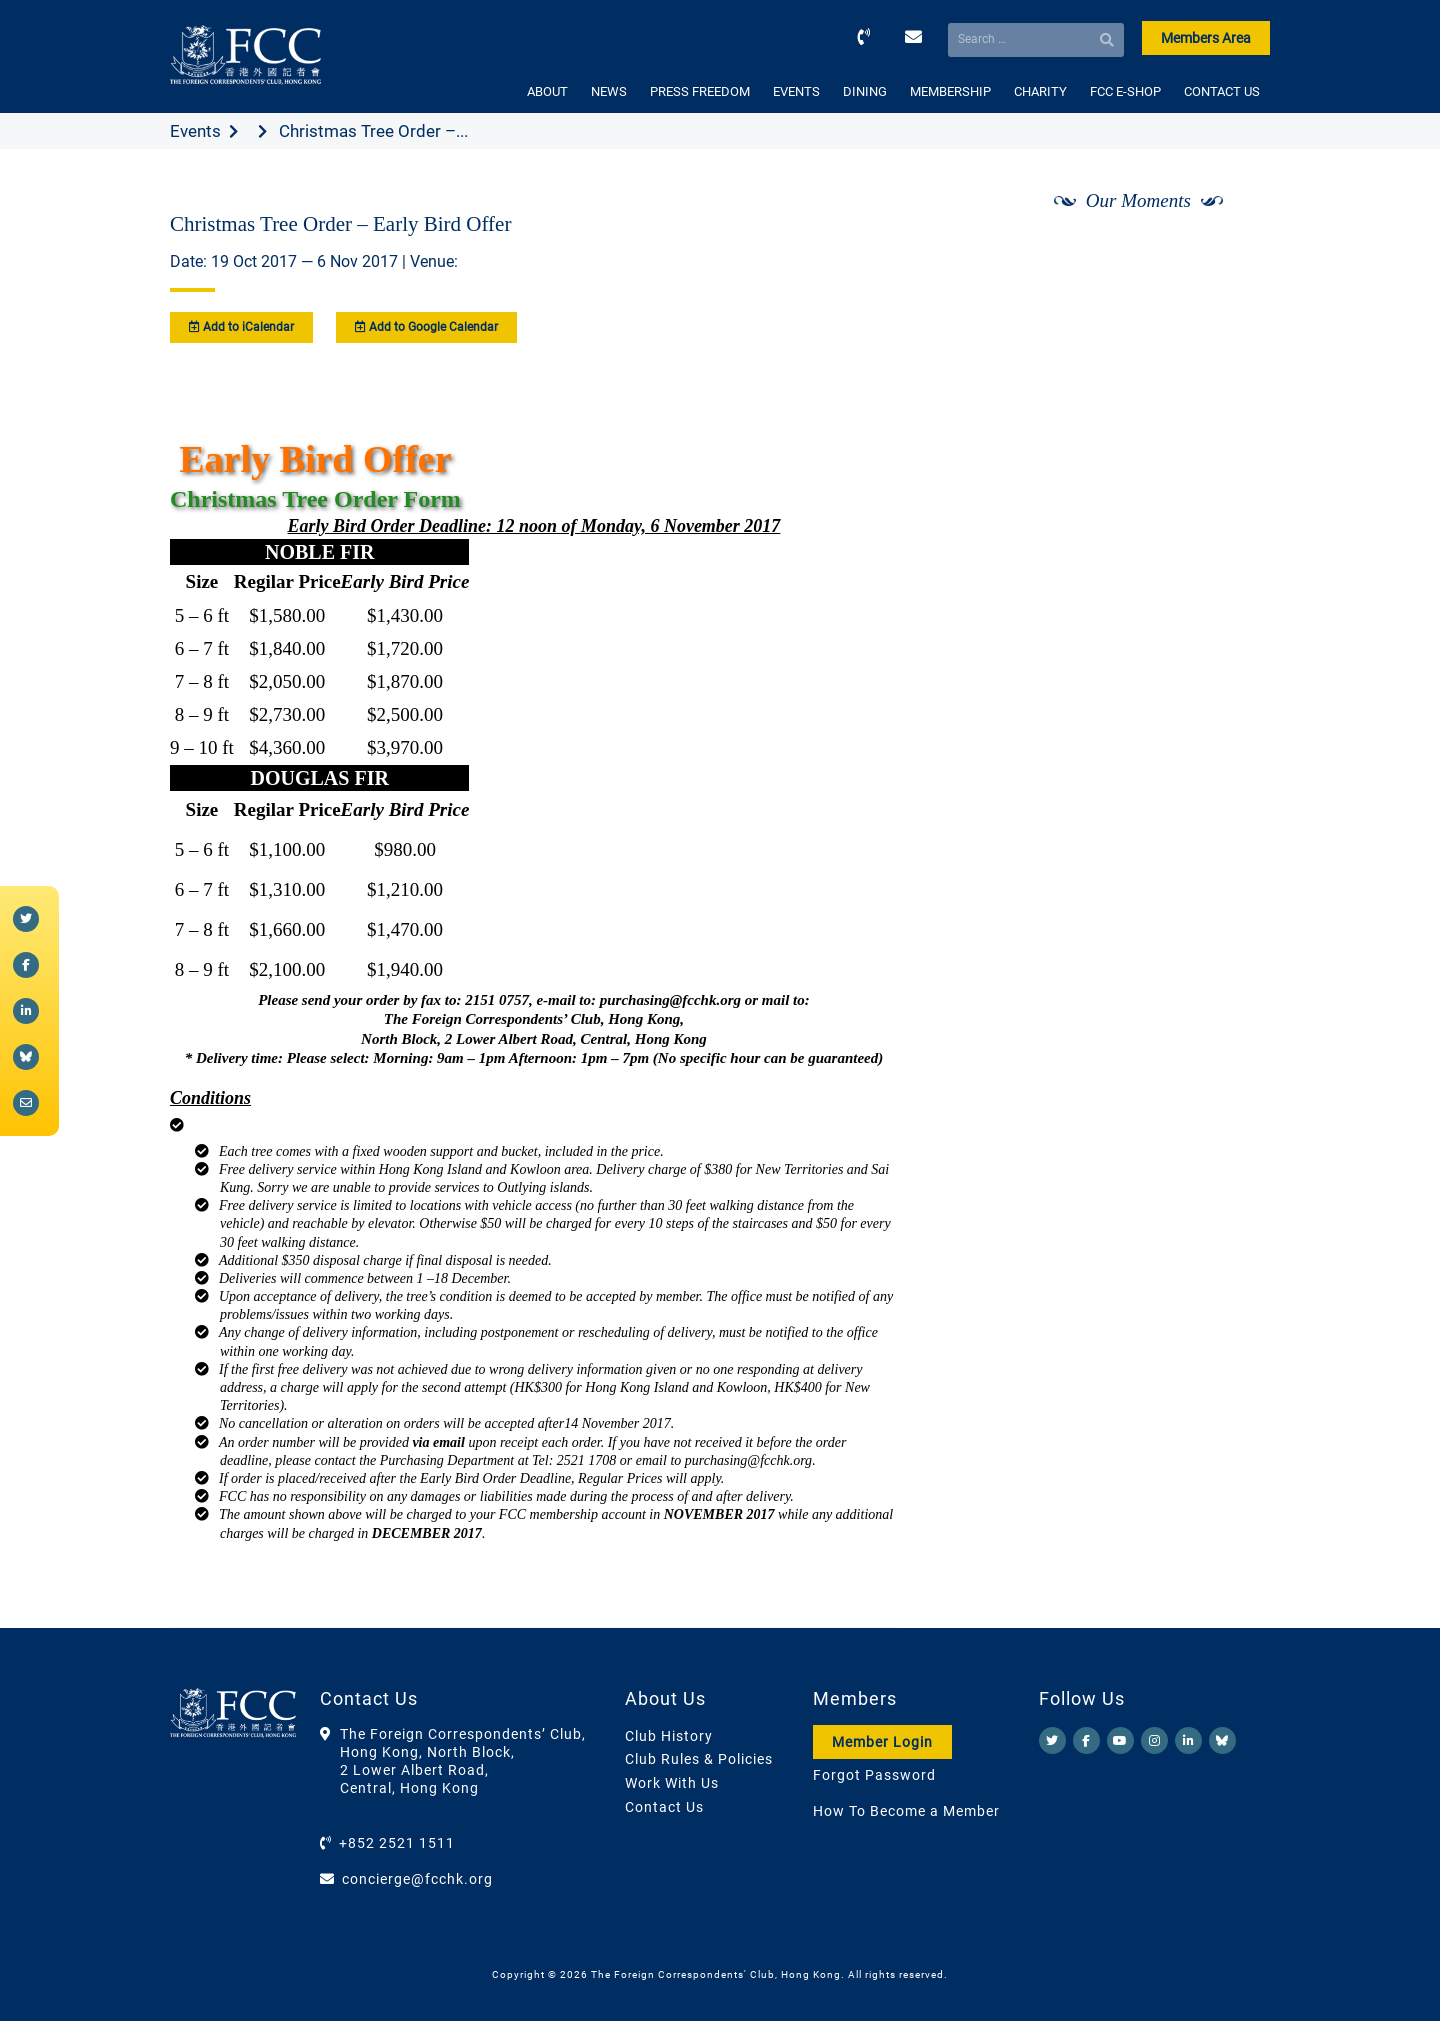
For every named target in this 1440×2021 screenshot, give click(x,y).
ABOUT (547, 91)
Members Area (1206, 38)
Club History (669, 1736)
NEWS (609, 91)
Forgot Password (874, 1775)
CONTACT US (1222, 91)
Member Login (882, 1742)
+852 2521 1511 (397, 1843)
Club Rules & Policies (699, 1759)
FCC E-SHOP (1125, 91)
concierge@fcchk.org (417, 1879)
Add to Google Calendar (426, 327)
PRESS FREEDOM (700, 91)
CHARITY (1040, 91)
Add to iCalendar (241, 327)
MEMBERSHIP (950, 91)
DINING (865, 91)
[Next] (1233, 253)
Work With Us (672, 1783)
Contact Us (664, 1807)
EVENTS (796, 91)
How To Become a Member (906, 1811)
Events (195, 131)
